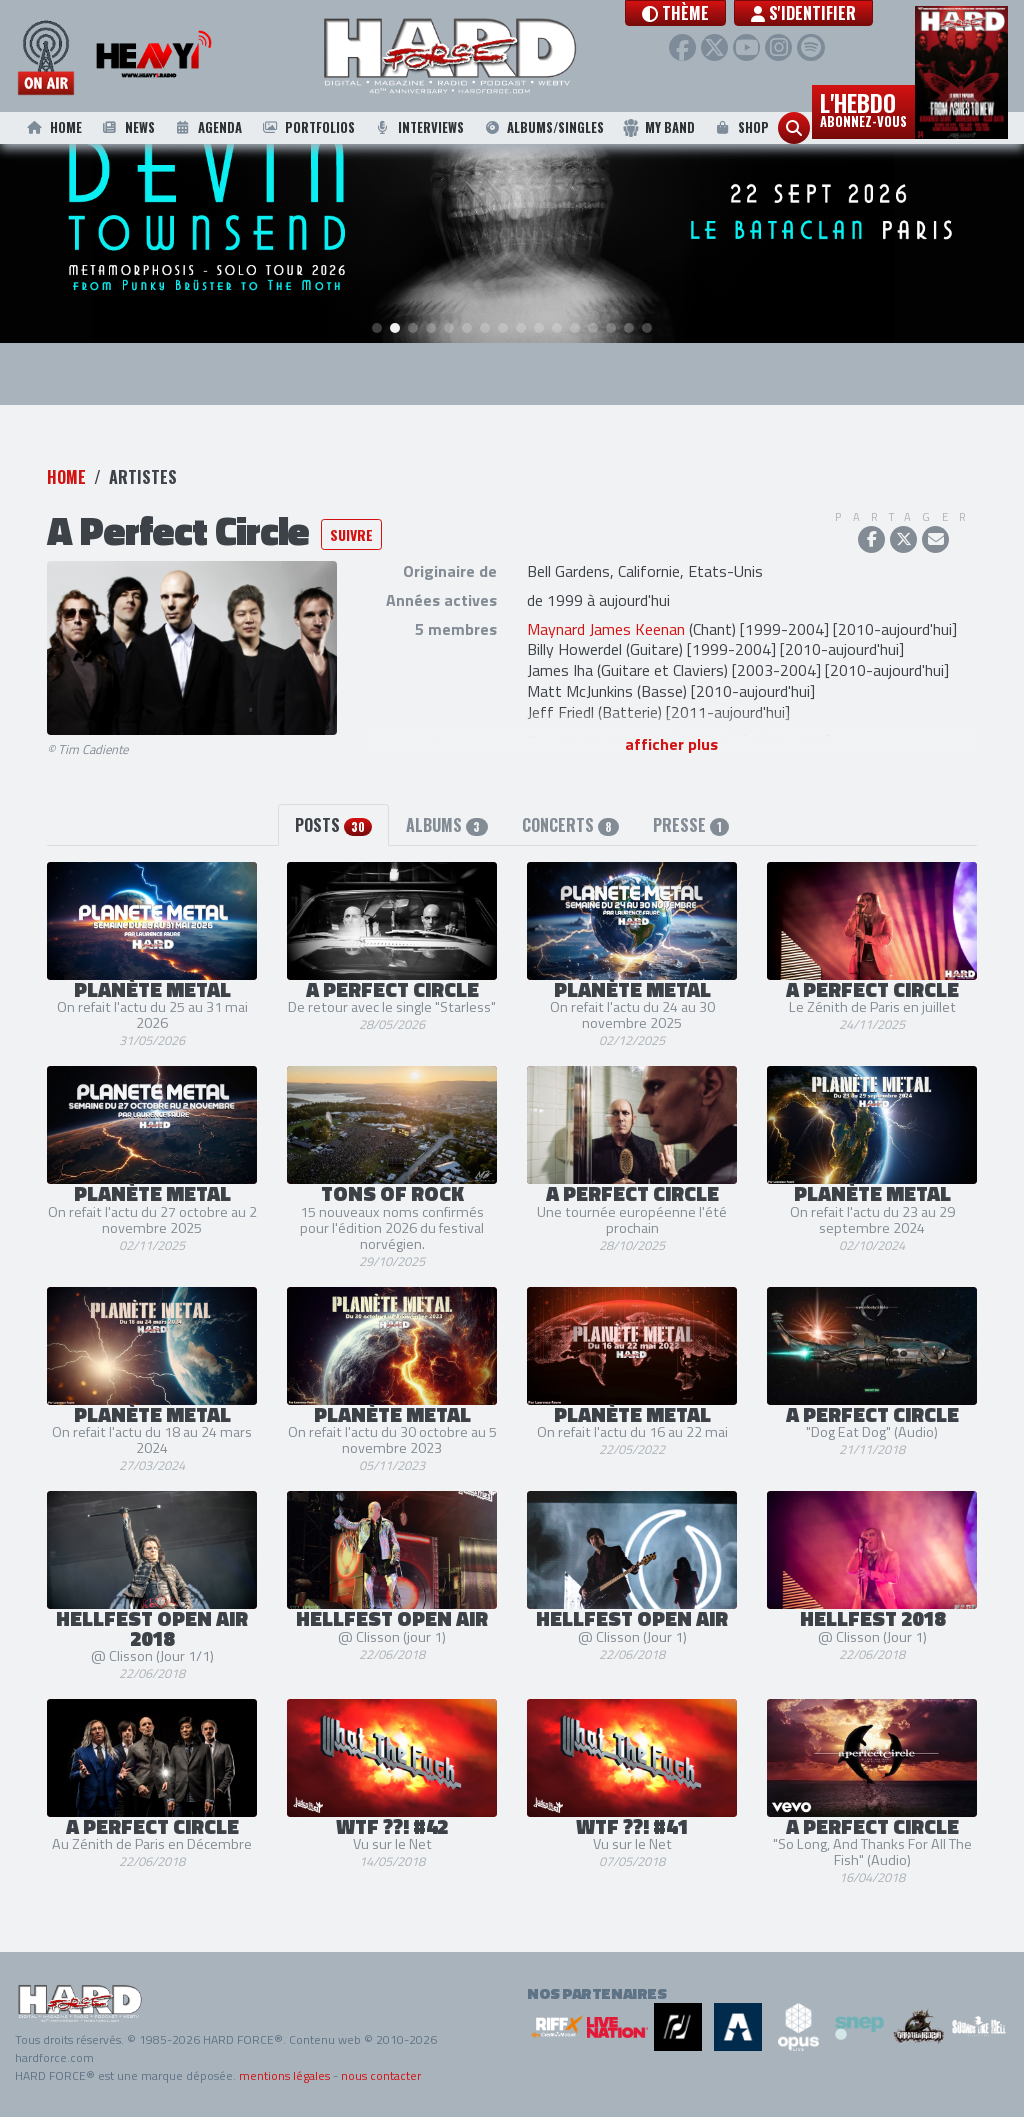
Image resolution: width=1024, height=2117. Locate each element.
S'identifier (843, 13)
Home (53, 127)
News (127, 127)
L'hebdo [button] (863, 108)
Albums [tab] (446, 825)
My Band (658, 127)
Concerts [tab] (570, 825)
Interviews (419, 127)
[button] (715, 13)
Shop (740, 127)
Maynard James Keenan (606, 629)
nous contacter (381, 2075)
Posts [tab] (333, 825)
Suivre (351, 535)
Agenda (207, 127)
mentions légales (284, 2075)
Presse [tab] (691, 825)
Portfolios (307, 127)
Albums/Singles (543, 127)
